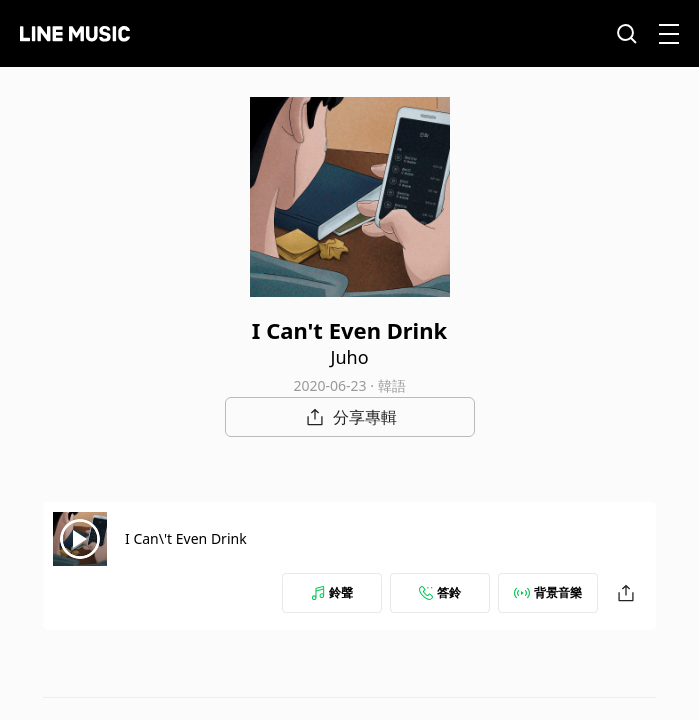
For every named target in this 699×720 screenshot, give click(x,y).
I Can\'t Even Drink (186, 538)
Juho (349, 357)
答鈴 (440, 592)
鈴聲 (332, 592)
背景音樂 (548, 592)
